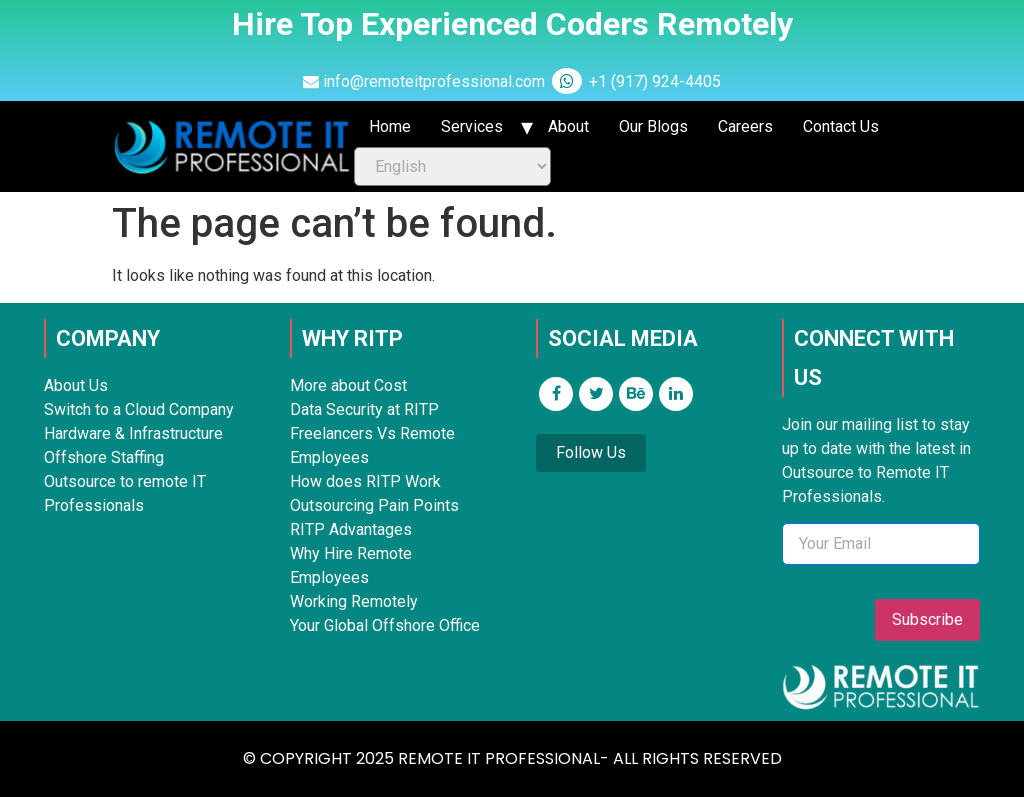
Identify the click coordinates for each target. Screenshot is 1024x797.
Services (472, 126)
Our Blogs (653, 126)
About (568, 126)
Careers (745, 126)
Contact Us (841, 126)
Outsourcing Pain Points (374, 505)
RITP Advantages (351, 529)
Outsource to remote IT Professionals (125, 493)
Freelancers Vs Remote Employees (372, 445)
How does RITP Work (365, 481)
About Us (76, 385)
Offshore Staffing (104, 457)
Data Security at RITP (364, 409)
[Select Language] (452, 166)
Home (390, 126)
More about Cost (348, 385)
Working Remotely (354, 601)
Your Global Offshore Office (385, 625)
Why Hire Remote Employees (351, 565)
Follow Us (591, 452)
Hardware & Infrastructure (133, 433)
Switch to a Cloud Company (139, 409)
